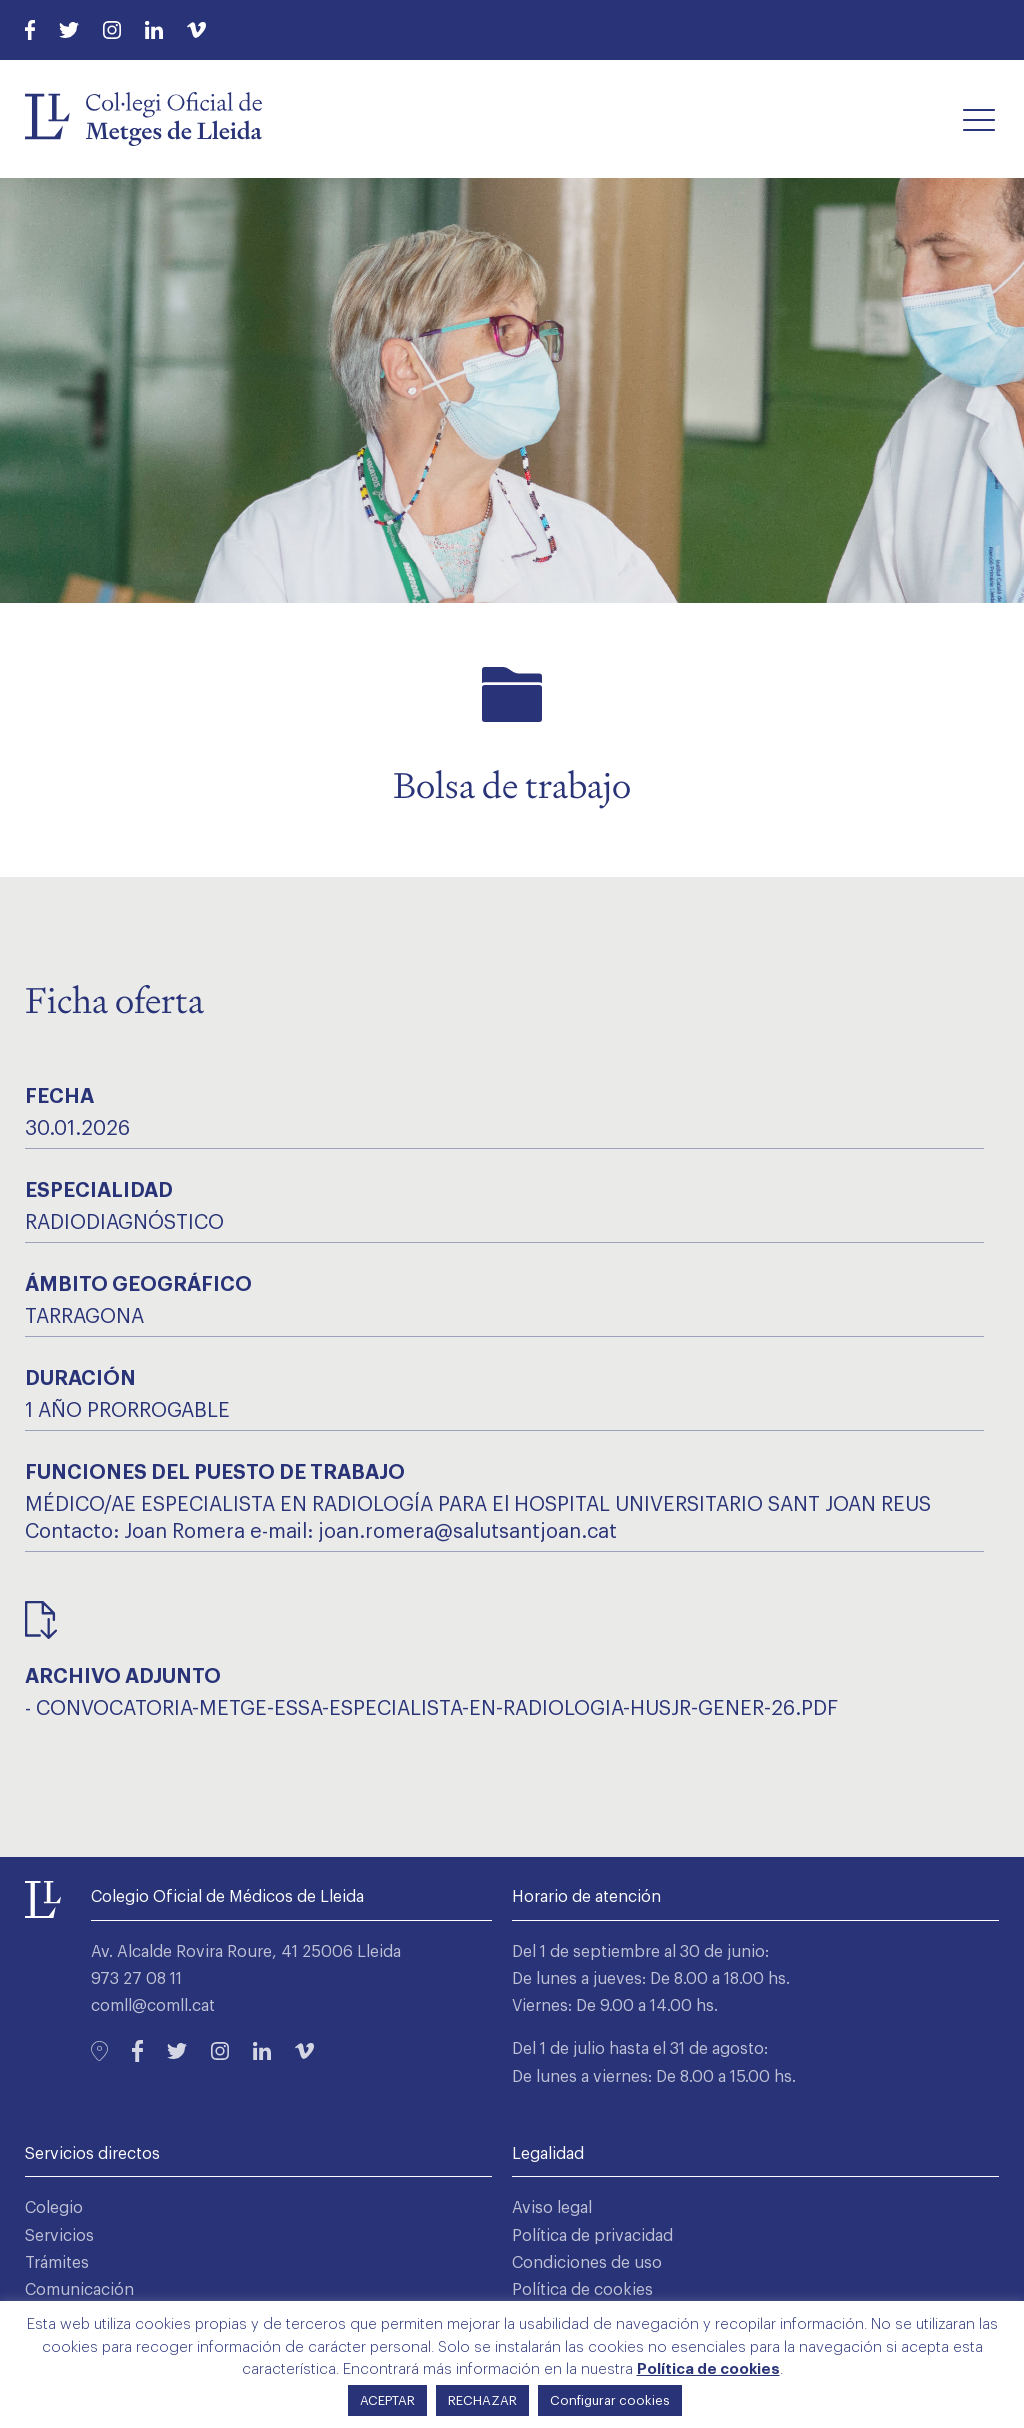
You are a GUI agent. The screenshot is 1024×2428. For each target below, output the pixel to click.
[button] (979, 119)
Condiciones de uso (587, 2263)
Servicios (59, 2236)
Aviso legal (552, 2208)
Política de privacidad (592, 2236)
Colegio (54, 2208)
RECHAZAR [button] (482, 2400)
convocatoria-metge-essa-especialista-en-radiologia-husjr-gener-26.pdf (437, 1709)
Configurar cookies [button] (610, 2400)
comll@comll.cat (153, 2006)
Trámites (57, 2263)
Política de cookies (582, 2290)
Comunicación (79, 2290)
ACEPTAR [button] (387, 2400)
